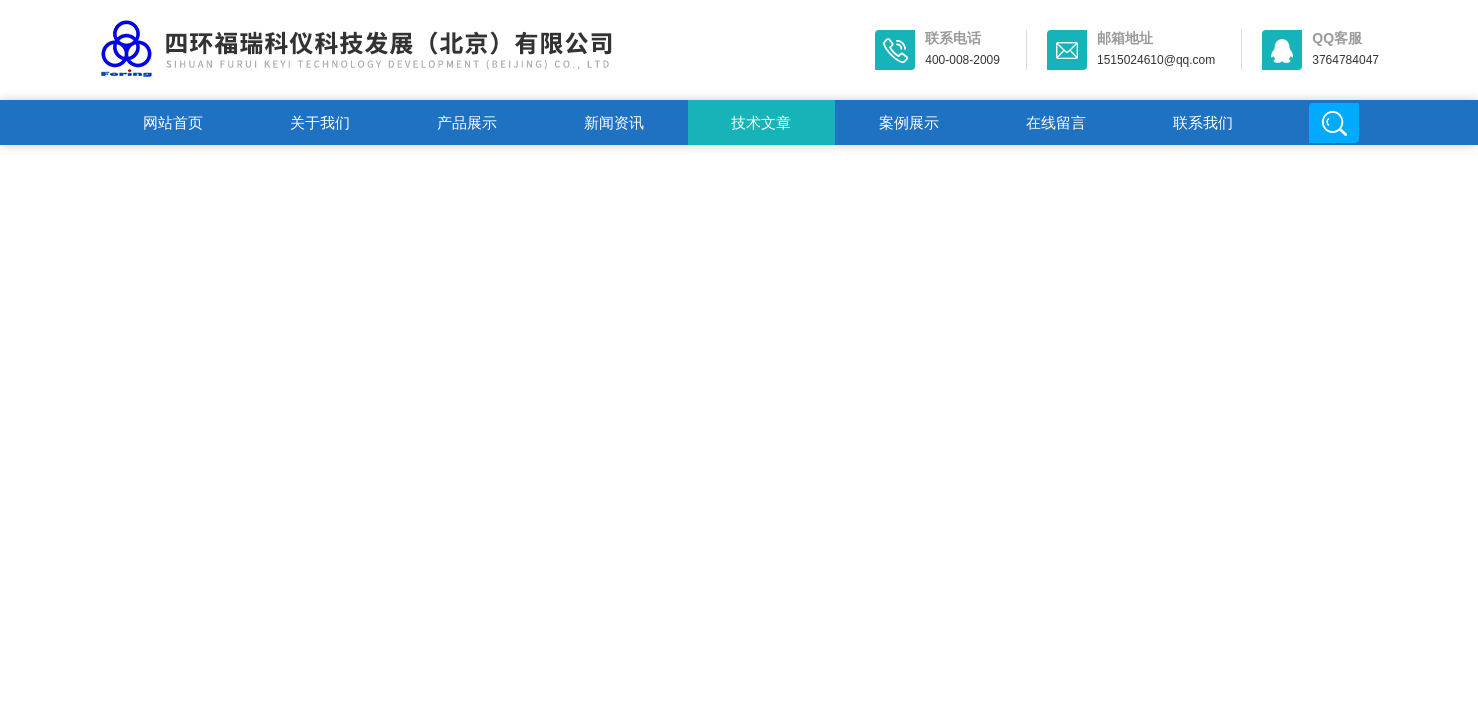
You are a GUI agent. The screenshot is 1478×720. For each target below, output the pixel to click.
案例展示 (909, 122)
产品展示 (467, 122)
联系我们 (1203, 122)
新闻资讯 (614, 122)
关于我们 (320, 122)
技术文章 (761, 122)
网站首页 (173, 122)
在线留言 (1056, 122)
